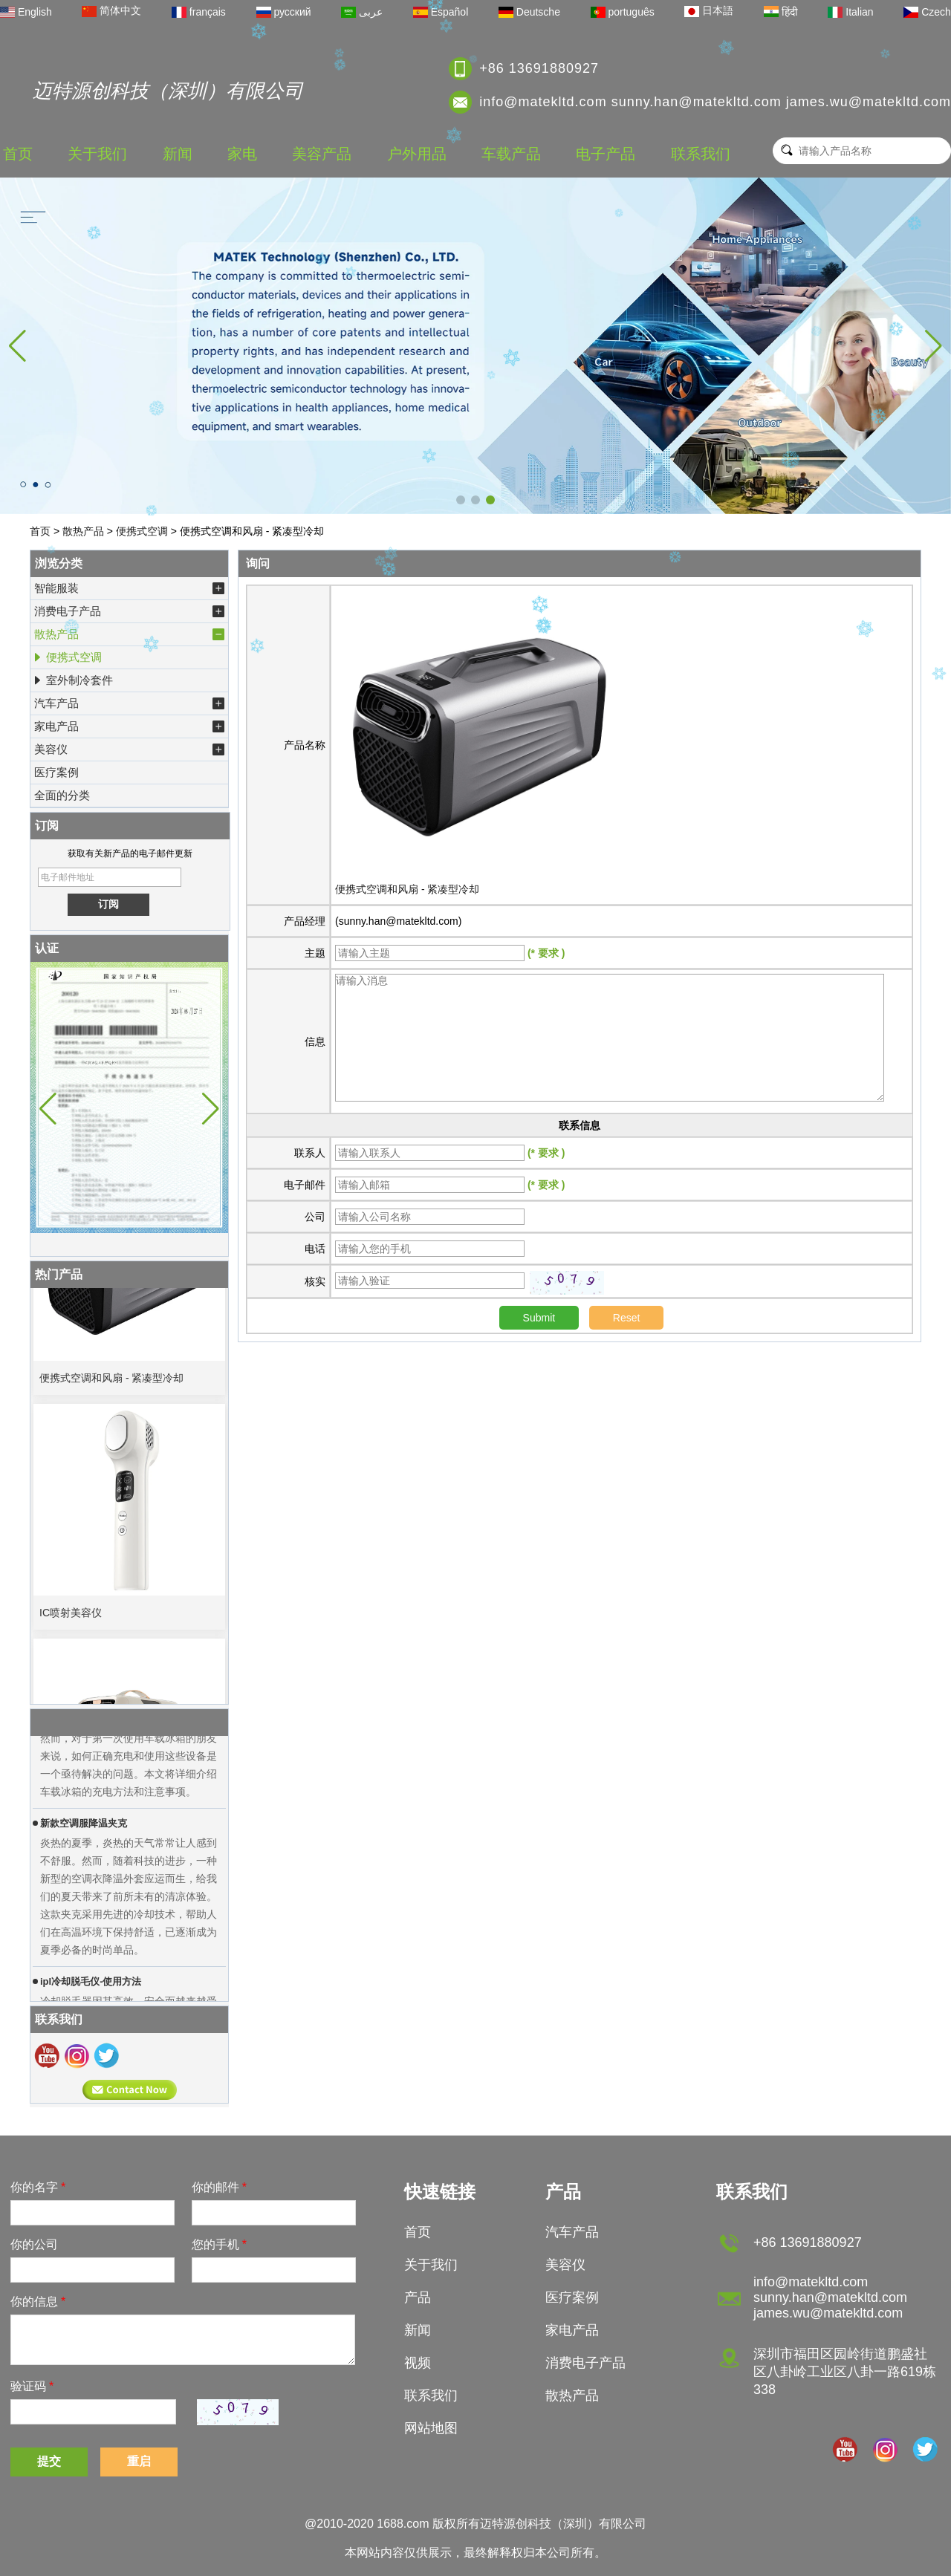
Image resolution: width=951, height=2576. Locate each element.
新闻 (177, 154)
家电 (242, 154)
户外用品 (417, 154)
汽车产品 (129, 703)
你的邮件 (219, 2187)
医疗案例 (56, 772)
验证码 (31, 2386)
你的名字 (37, 2187)
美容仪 (129, 749)
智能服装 (129, 588)
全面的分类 (62, 795)
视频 (417, 2362)
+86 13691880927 (539, 68)
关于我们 (97, 154)
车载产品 (511, 154)
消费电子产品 (129, 611)
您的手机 (219, 2244)
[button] (460, 499)
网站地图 (431, 2428)
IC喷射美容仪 (70, 1618)
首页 (18, 154)
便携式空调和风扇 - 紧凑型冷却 (111, 1383)
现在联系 (130, 2090)
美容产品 (321, 154)
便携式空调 (142, 531)
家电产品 (129, 726)
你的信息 (37, 2301)
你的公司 (34, 2244)
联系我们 (700, 154)
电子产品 (605, 154)
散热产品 (83, 531)
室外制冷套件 (73, 680)
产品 (417, 2297)
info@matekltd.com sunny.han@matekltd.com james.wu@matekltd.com (715, 101)
